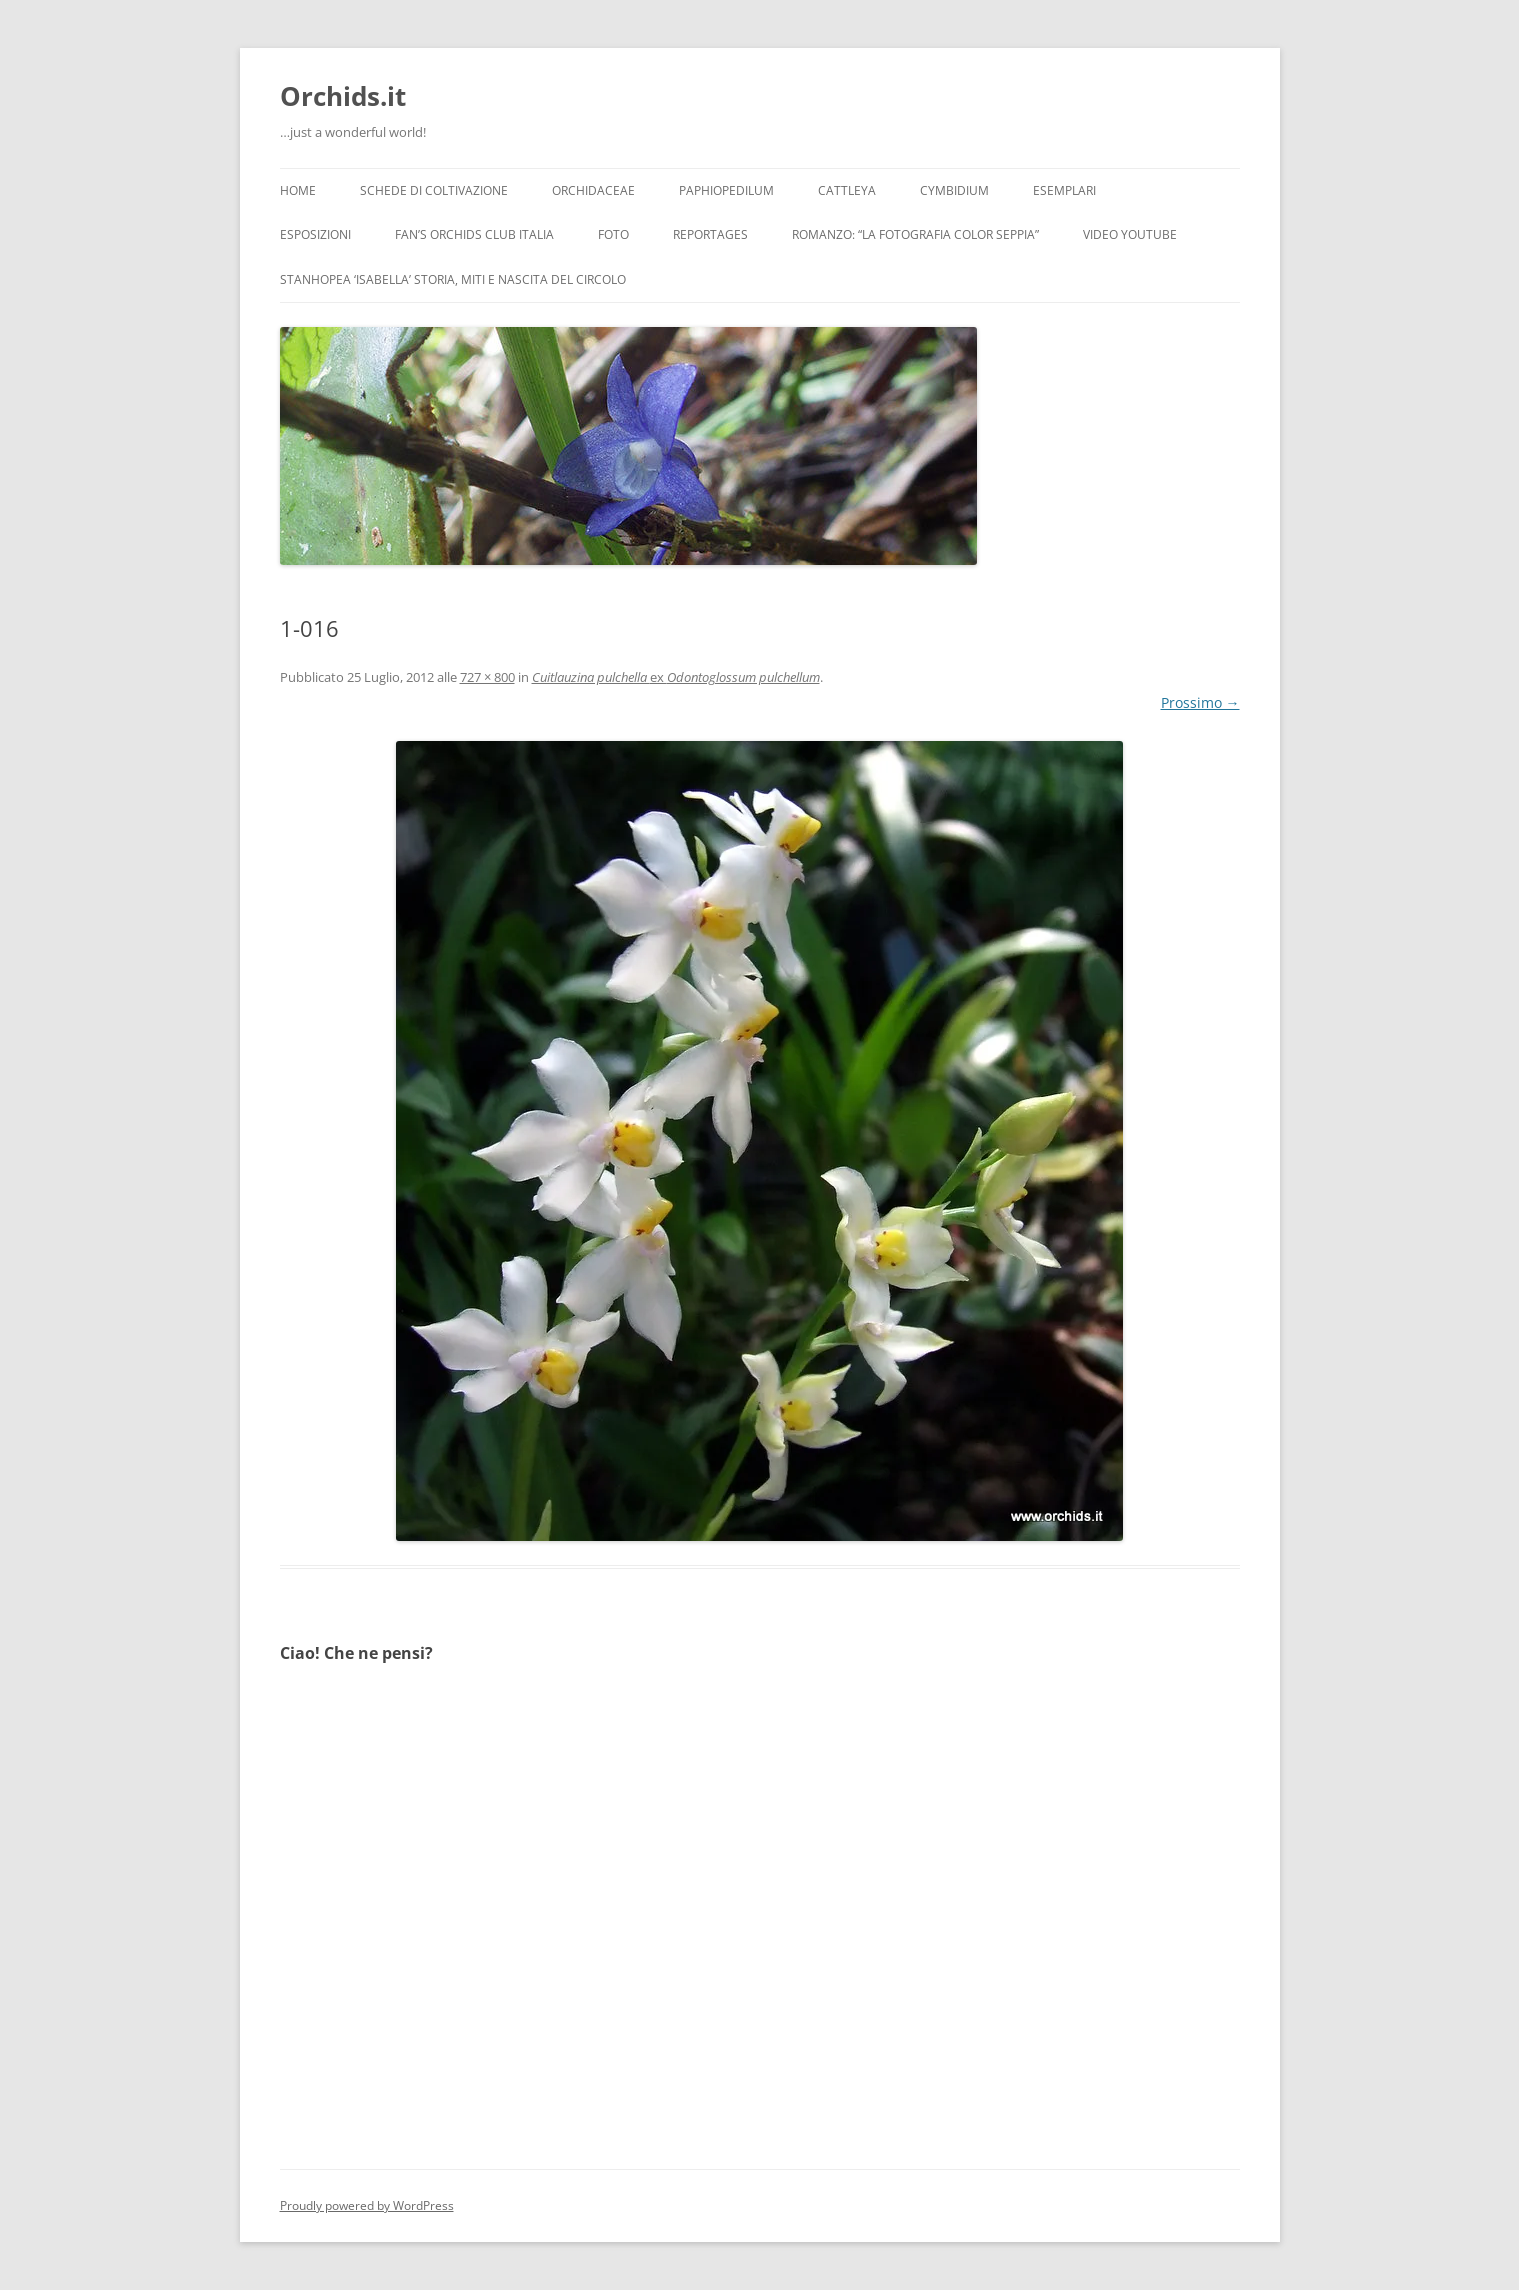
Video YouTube (1130, 234)
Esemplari (1064, 190)
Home (298, 190)
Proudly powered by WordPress (367, 2205)
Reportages (710, 234)
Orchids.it (343, 96)
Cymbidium (954, 190)
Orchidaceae (593, 190)
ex (676, 677)
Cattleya (847, 190)
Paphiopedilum (726, 190)
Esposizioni (315, 234)
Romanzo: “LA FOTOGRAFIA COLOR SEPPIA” (915, 234)
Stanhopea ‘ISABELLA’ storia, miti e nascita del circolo (453, 279)
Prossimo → (1200, 702)
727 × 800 (487, 677)
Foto (613, 234)
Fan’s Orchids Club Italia (474, 234)
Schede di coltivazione (434, 190)
